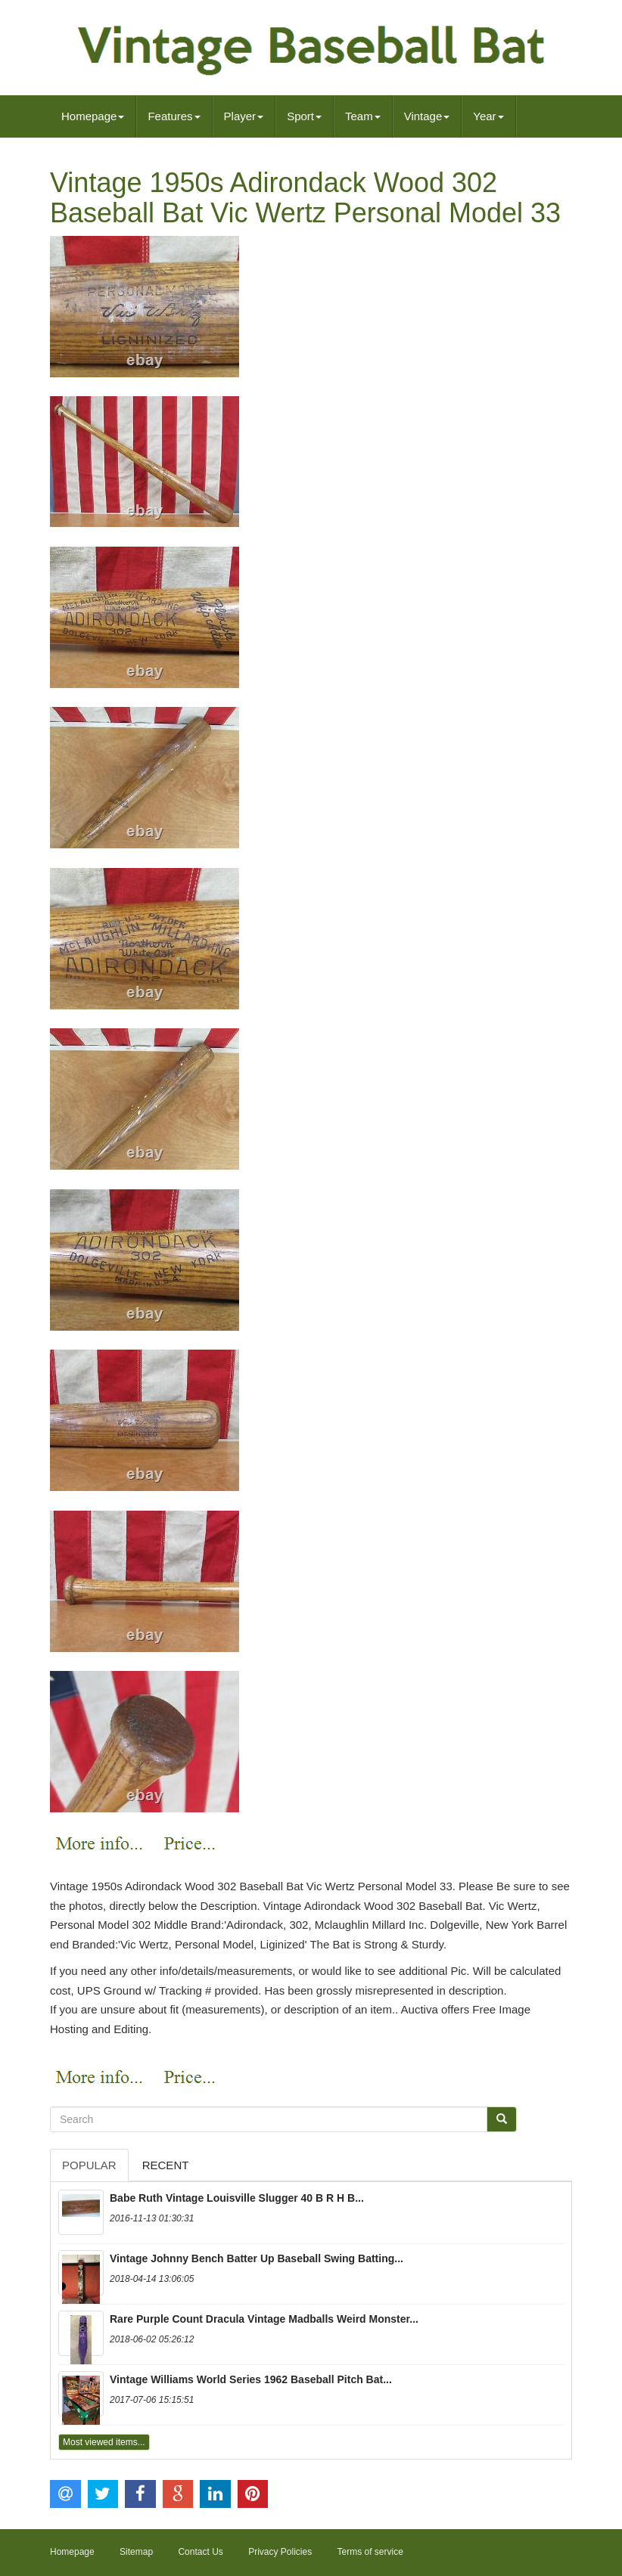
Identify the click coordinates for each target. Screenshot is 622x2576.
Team (363, 116)
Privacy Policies (280, 2552)
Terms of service (370, 2552)
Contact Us (200, 2552)
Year (488, 116)
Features (174, 116)
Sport (304, 116)
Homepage (92, 116)
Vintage (427, 116)
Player (244, 116)
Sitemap (136, 2552)
